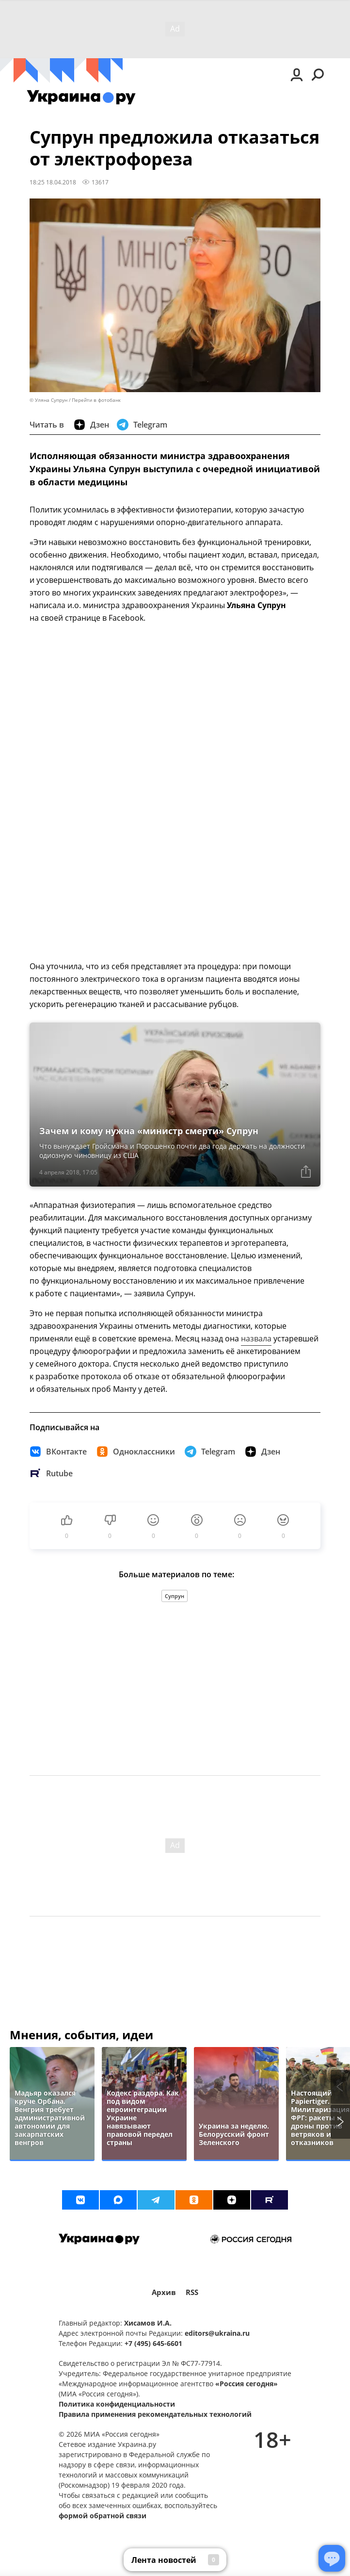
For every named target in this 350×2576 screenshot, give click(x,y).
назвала (256, 1338)
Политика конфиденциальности (117, 2404)
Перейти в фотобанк (96, 400)
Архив (164, 2292)
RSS (192, 2292)
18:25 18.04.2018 (53, 182)
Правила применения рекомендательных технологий (155, 2414)
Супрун (174, 1596)
